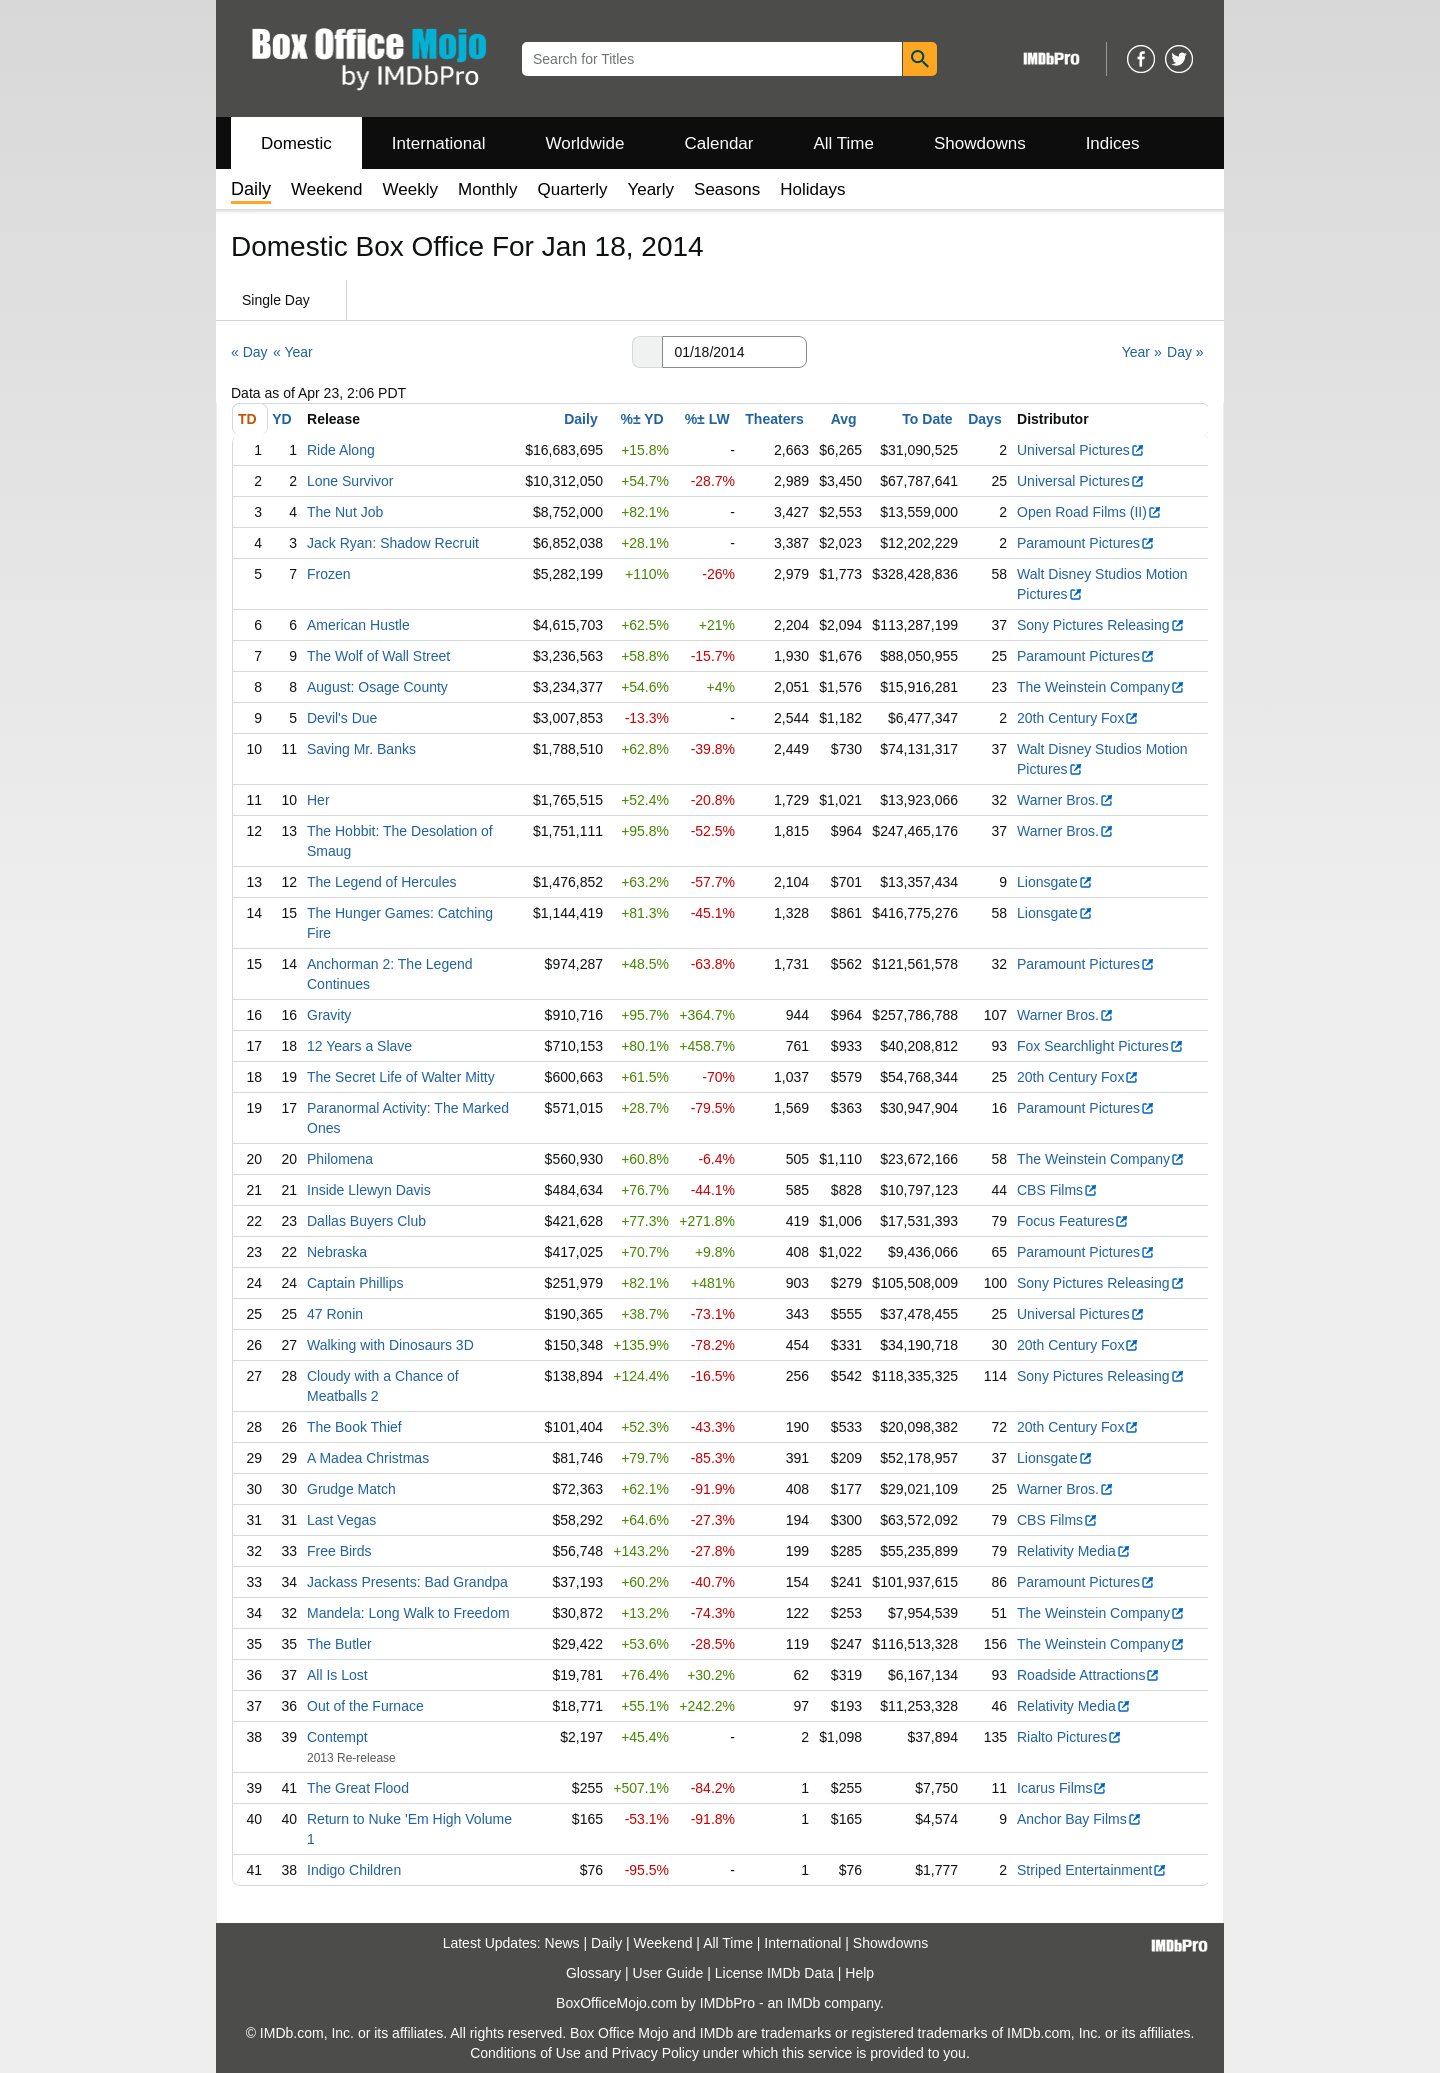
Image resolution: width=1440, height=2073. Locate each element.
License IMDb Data (774, 1973)
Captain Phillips (355, 1283)
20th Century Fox (1078, 718)
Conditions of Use (525, 2053)
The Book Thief (354, 1427)
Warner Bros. (1065, 800)
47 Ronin (335, 1314)
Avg (844, 419)
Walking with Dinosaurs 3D (390, 1345)
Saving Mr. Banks (361, 749)
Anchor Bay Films (1079, 1819)
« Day (249, 352)
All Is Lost (337, 1675)
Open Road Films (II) (1089, 512)
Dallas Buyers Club (366, 1221)
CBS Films (1057, 1190)
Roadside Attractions (1088, 1675)
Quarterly (573, 189)
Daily (580, 419)
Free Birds (339, 1551)
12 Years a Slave (359, 1046)
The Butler (339, 1644)
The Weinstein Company (1101, 687)
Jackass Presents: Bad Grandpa (407, 1582)
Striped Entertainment (1092, 1870)
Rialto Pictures (1069, 1737)
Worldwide (584, 143)
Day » (1185, 352)
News (562, 1943)
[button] (647, 352)
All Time (844, 143)
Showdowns (980, 143)
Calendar (719, 143)
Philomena (340, 1159)
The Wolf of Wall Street (378, 656)
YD (281, 419)
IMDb (803, 2003)
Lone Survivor (350, 481)
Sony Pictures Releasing (1101, 625)
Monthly (488, 189)
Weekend (327, 189)
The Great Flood (358, 1788)
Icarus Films (1062, 1788)
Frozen (329, 574)
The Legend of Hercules (381, 882)
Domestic (296, 143)
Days (984, 419)
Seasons (727, 189)
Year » (1142, 352)
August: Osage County (377, 687)
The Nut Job (345, 512)
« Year (293, 352)
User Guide (668, 1973)
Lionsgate (1055, 882)
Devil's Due (342, 718)
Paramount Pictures (1086, 543)
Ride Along (341, 450)
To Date (927, 419)
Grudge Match (351, 1489)
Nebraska (337, 1252)
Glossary (593, 1973)
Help (859, 1973)
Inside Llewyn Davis (369, 1190)
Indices (1113, 143)
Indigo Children (354, 1870)
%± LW (707, 419)
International (439, 143)
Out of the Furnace (365, 1706)
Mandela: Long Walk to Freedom (408, 1613)
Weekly (410, 189)
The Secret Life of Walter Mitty (401, 1077)
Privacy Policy (655, 2053)
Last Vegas (341, 1520)
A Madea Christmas (368, 1458)
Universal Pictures (1081, 450)
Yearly (650, 189)
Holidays (812, 189)
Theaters (774, 419)
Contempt (337, 1737)
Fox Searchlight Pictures (1100, 1046)
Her (318, 800)
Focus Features (1073, 1221)
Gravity (329, 1015)
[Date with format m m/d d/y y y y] (734, 352)
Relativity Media (1074, 1551)
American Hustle (358, 625)
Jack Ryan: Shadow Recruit (393, 543)
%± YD (641, 419)
